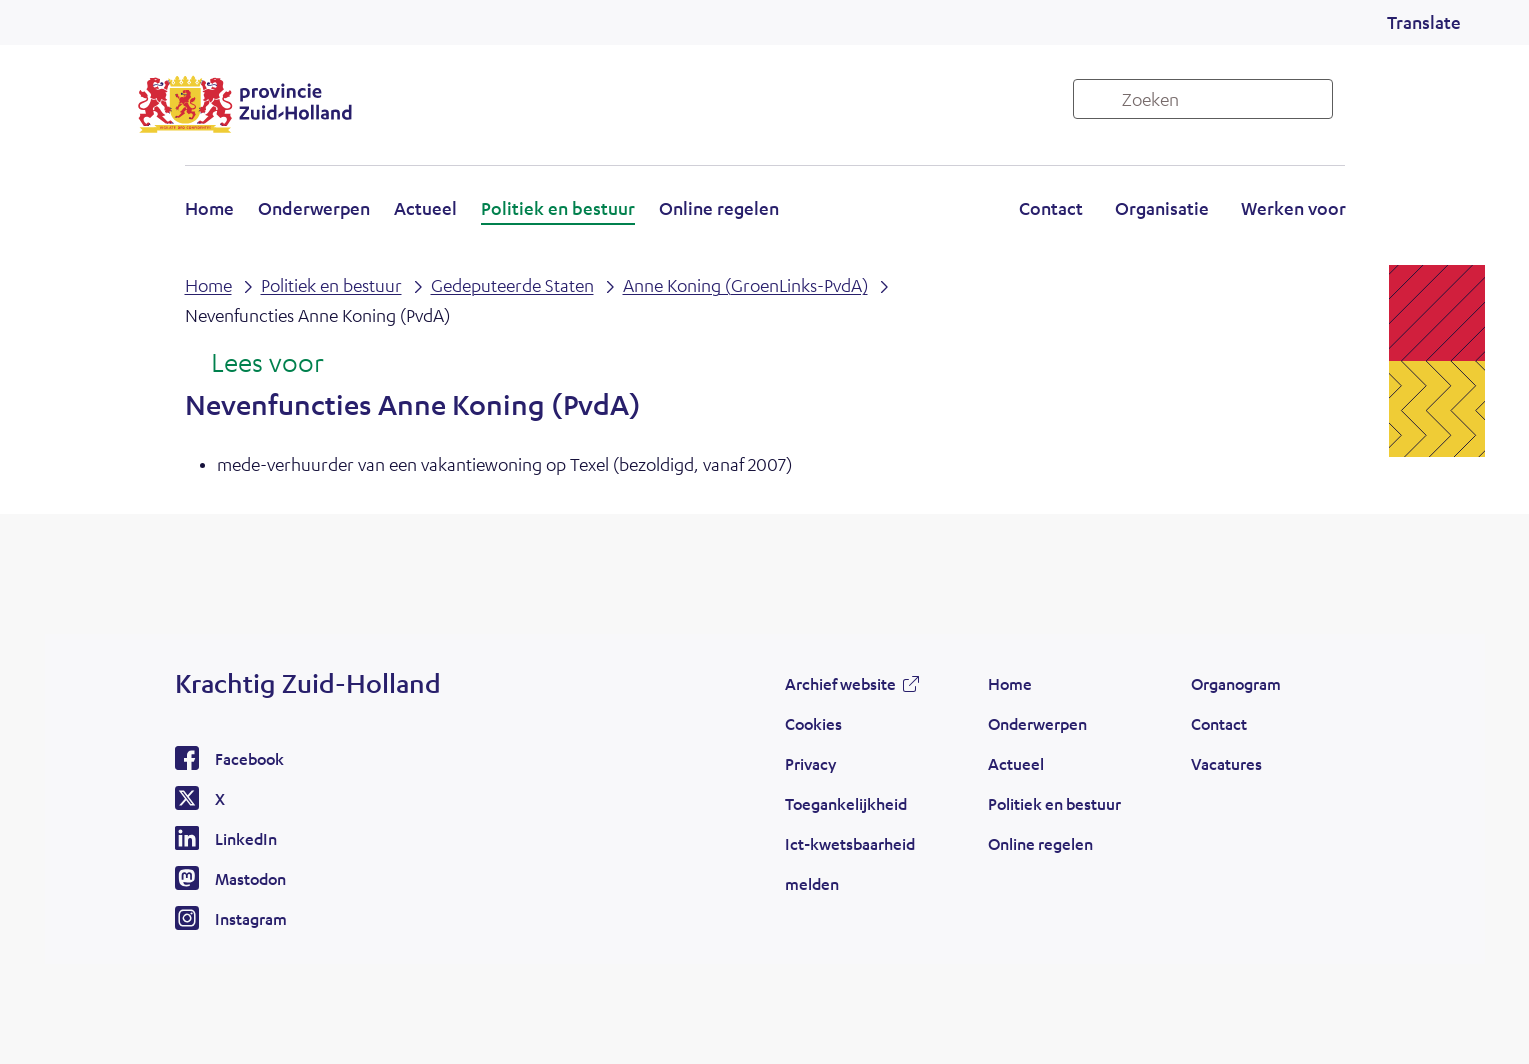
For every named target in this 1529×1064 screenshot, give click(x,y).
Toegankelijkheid (846, 803)
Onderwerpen (314, 208)
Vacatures (1226, 763)
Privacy (810, 763)
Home (209, 208)
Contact (1051, 208)
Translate (1424, 22)
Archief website (840, 683)
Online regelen (719, 208)
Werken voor (1293, 208)
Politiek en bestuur (558, 208)
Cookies (813, 723)
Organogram (1236, 683)
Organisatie (1162, 208)
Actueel (425, 208)
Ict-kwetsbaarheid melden (850, 863)
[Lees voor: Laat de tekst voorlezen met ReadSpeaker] (254, 364)
